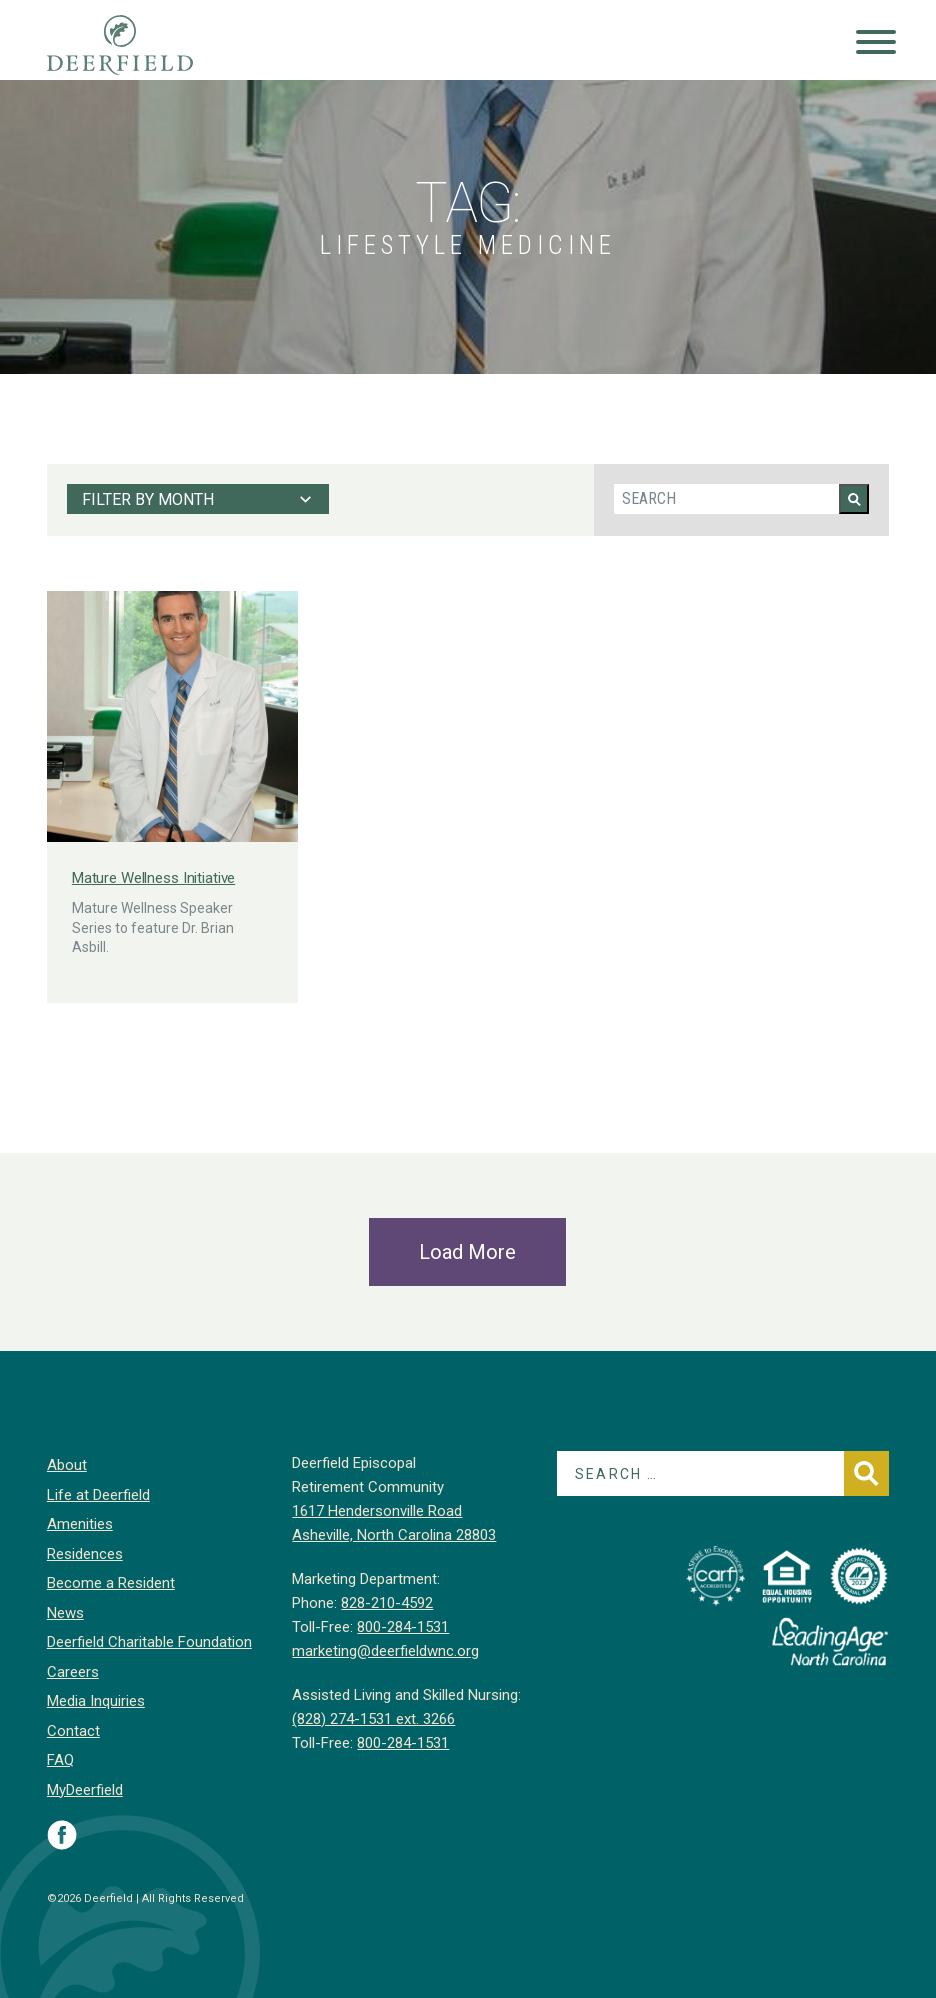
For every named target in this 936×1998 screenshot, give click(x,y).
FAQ (60, 1760)
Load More (467, 1252)
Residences (85, 1554)
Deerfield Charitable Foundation (149, 1642)
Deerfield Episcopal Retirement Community (139, 45)
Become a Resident (111, 1583)
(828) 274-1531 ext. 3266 (373, 1719)
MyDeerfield (85, 1790)
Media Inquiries (96, 1701)
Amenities (80, 1524)
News (65, 1613)
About (67, 1465)
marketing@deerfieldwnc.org (385, 1651)
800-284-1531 (403, 1627)
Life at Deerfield (98, 1495)
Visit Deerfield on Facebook (62, 1835)
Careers (73, 1672)
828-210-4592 (387, 1603)
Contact (73, 1731)
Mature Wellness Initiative (154, 878)
